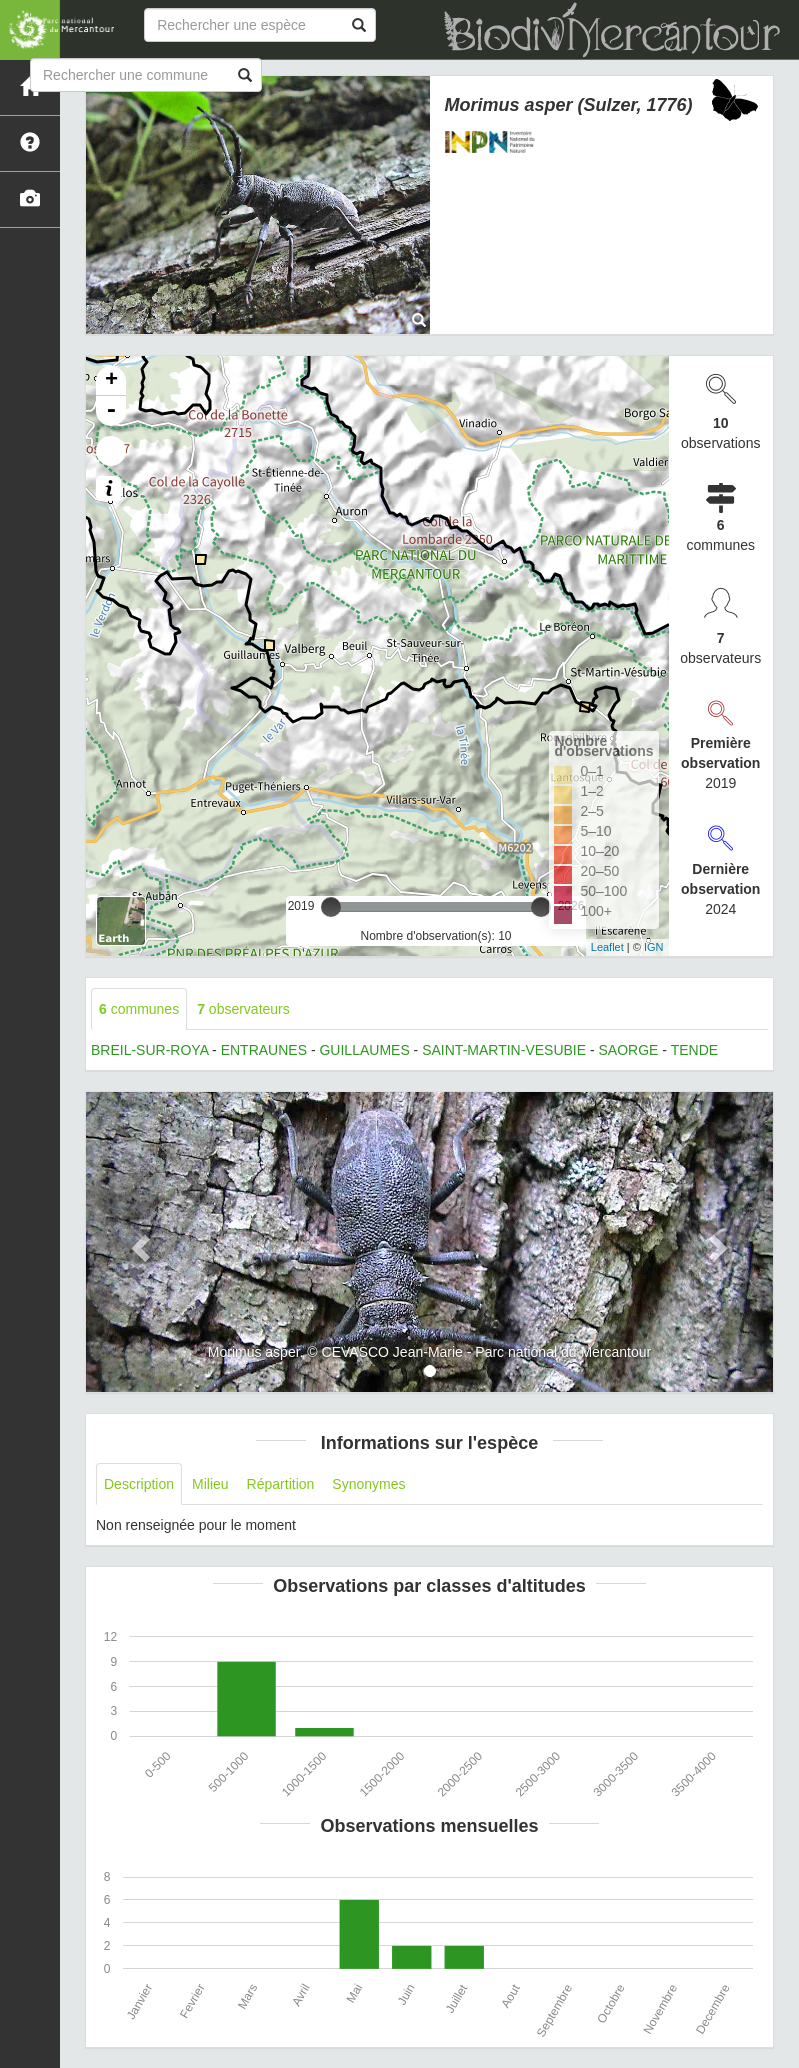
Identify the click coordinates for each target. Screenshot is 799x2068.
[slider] (331, 907)
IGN (654, 947)
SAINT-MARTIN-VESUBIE (504, 1050)
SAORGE (629, 1050)
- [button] (111, 411)
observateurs (243, 1009)
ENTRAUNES (264, 1050)
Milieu (210, 1484)
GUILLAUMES (364, 1050)
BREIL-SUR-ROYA (149, 1050)
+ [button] (111, 381)
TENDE (694, 1050)
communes (139, 1009)
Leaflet (607, 947)
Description (139, 1484)
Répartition (281, 1484)
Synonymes (368, 1484)
